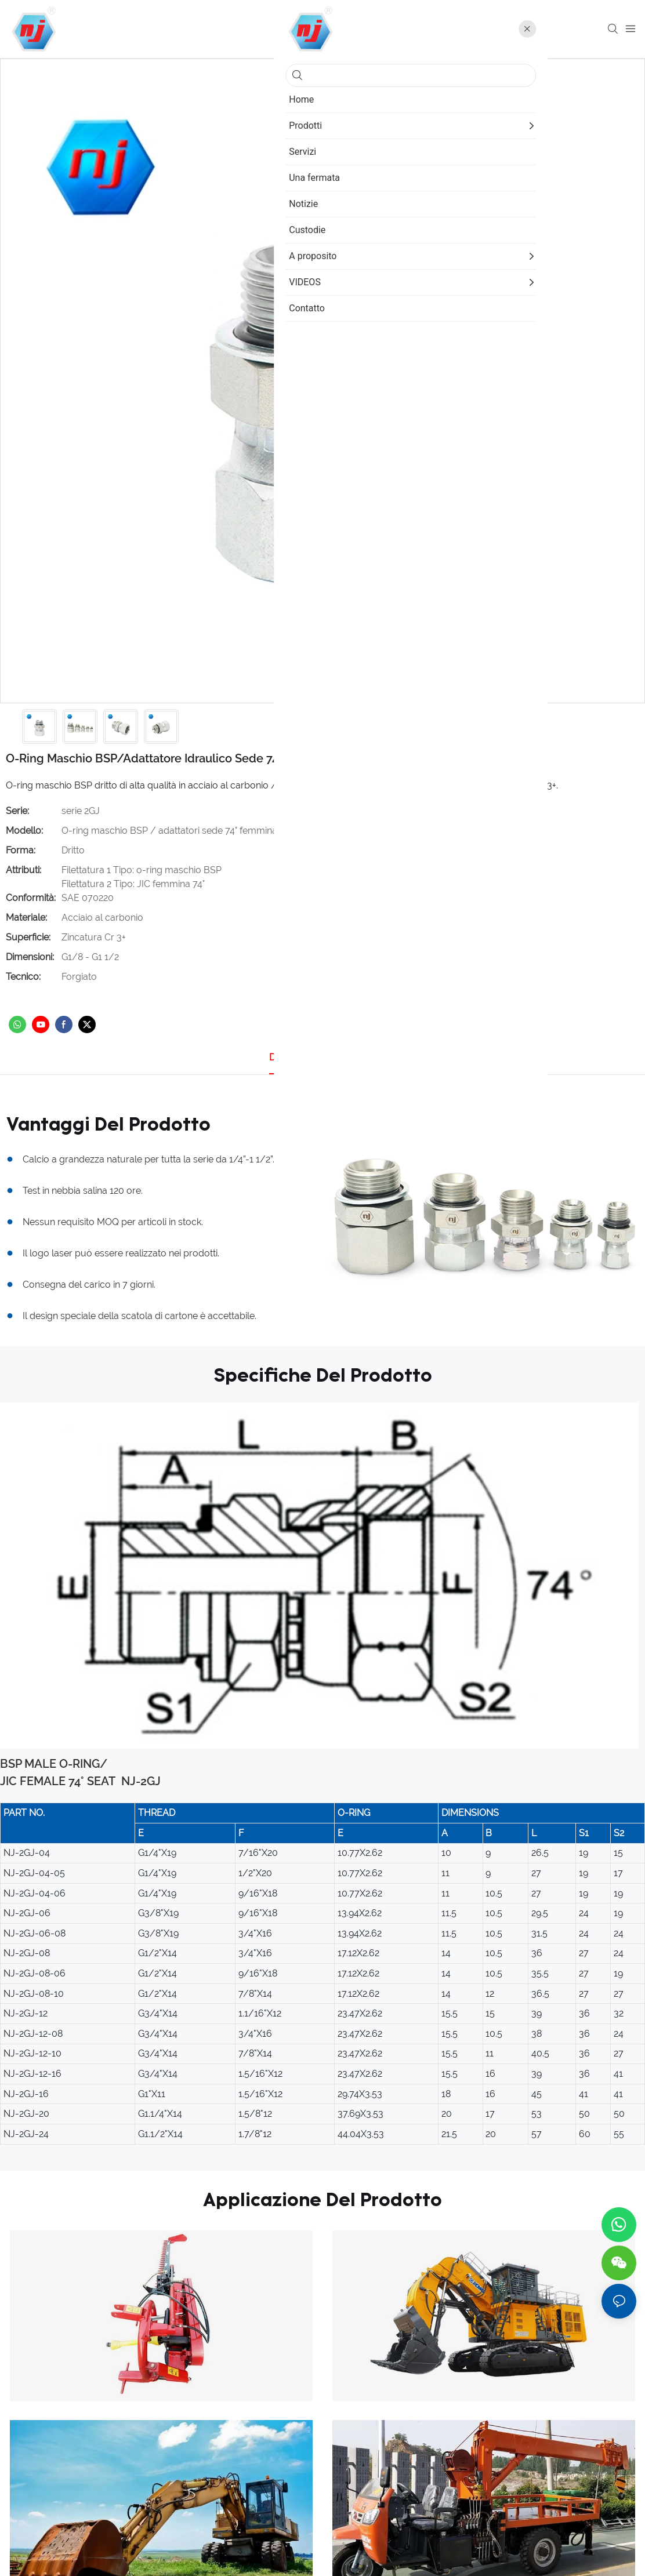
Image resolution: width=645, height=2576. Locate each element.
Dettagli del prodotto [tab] (313, 1057)
